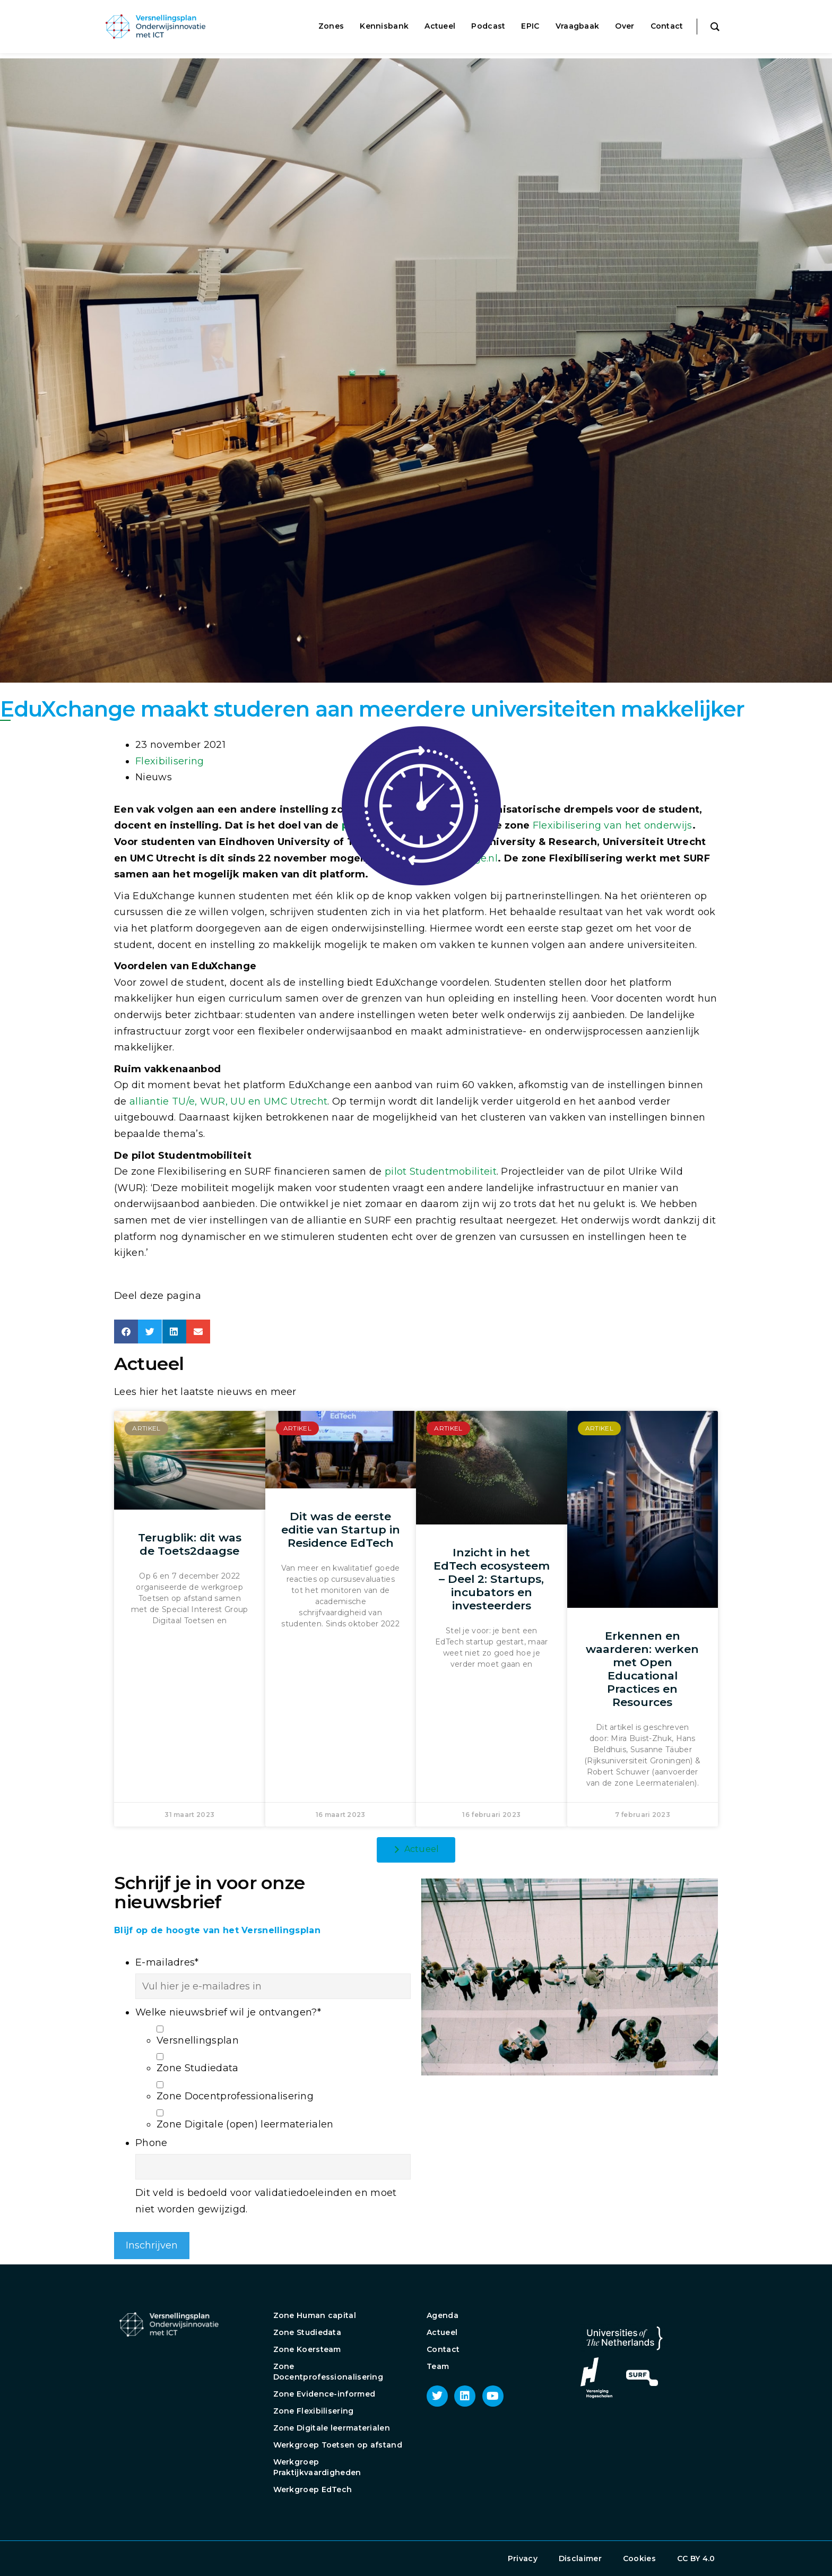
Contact (443, 2349)
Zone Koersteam (307, 2349)
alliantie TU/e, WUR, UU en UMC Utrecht (228, 1101)
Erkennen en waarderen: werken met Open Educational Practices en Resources (642, 1669)
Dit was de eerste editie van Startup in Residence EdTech (340, 1529)
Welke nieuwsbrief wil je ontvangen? (228, 2012)
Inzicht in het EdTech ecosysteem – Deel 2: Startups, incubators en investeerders (492, 1579)
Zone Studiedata (198, 2068)
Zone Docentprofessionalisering (235, 2096)
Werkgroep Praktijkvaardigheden (317, 2467)
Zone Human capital (314, 2315)
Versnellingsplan (198, 2040)
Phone (151, 2143)
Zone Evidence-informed (324, 2394)
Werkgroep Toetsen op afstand (337, 2445)
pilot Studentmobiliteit (441, 1171)
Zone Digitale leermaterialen (331, 2428)
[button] (126, 1331)
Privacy (523, 2558)
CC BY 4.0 (696, 2558)
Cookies (639, 2558)
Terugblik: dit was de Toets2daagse (189, 1544)
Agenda (442, 2315)
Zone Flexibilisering (313, 2411)
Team (438, 2366)
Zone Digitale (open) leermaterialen (245, 2124)
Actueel (442, 2332)
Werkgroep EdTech (312, 2489)
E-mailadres (167, 1962)
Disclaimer (580, 2558)
